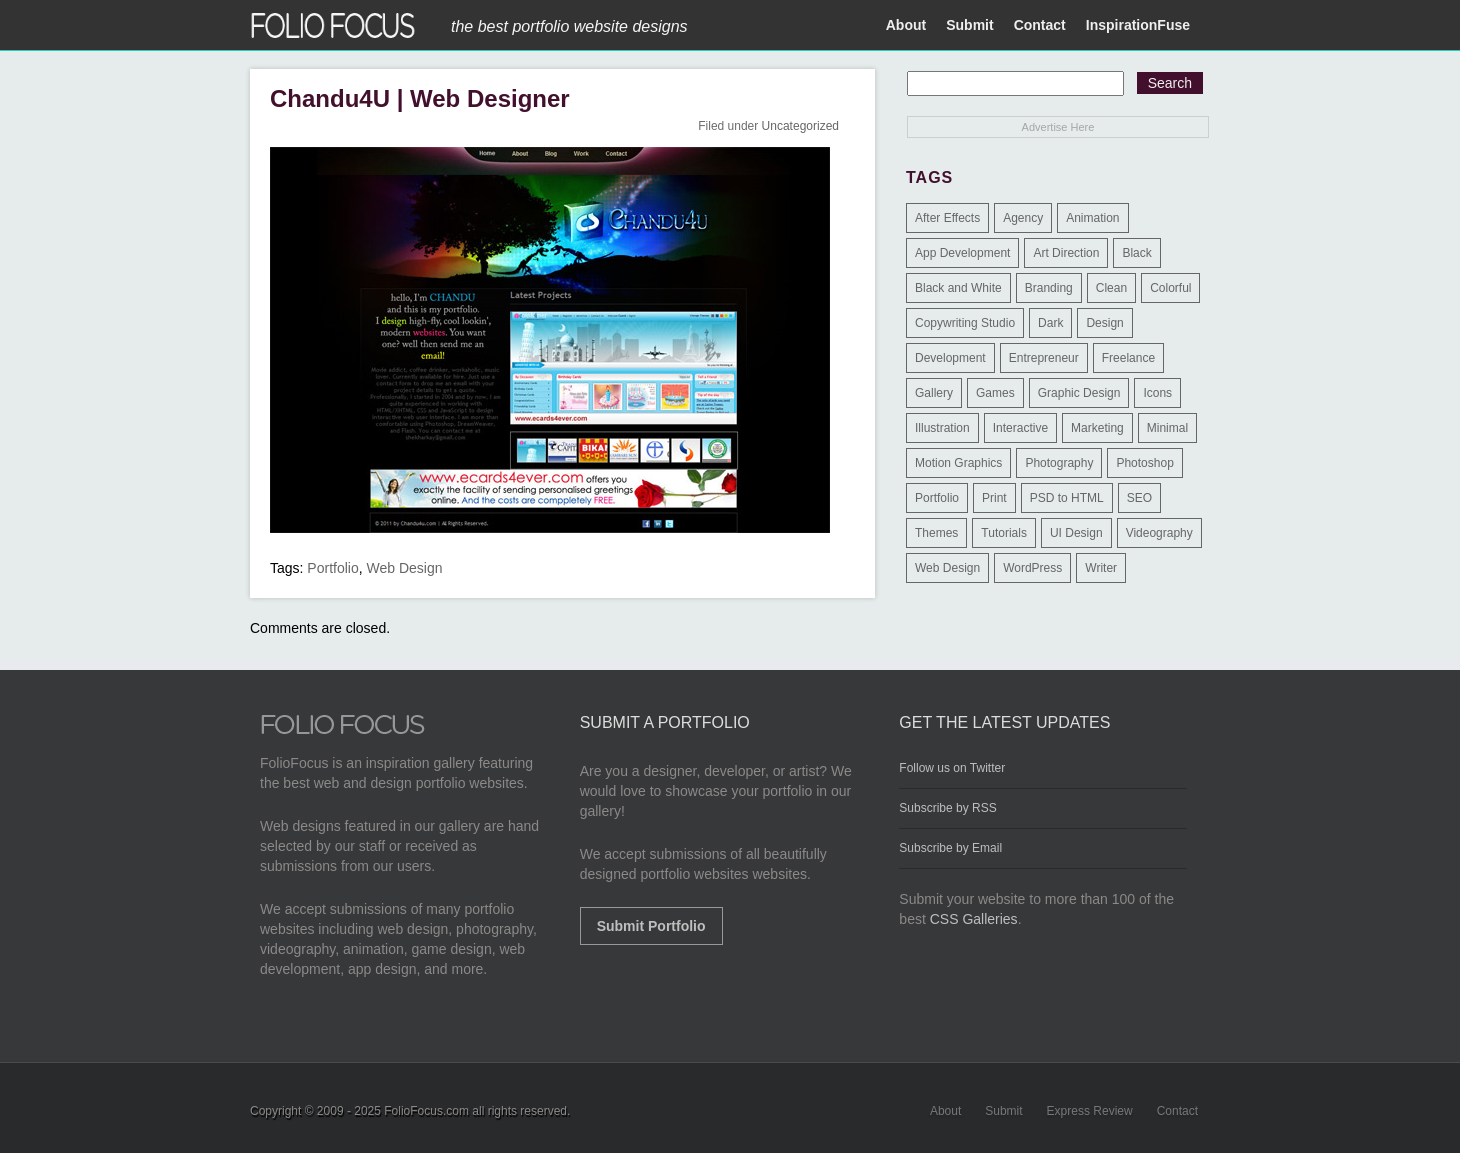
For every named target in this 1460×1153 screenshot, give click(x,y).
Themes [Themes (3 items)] (936, 533)
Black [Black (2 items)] (1136, 253)
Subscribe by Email (950, 848)
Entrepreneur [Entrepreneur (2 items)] (1044, 358)
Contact (1040, 25)
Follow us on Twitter (952, 768)
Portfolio (332, 568)
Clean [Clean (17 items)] (1111, 288)
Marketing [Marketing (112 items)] (1097, 428)
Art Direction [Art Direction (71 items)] (1066, 253)
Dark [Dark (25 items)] (1050, 323)
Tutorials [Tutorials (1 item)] (1004, 533)
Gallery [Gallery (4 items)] (934, 393)
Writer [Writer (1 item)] (1101, 568)
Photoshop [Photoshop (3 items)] (1144, 463)
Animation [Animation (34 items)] (1092, 218)
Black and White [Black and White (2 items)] (958, 288)
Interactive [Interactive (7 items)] (1020, 428)
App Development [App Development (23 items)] (962, 253)
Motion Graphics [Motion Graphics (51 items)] (958, 463)
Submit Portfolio (651, 926)
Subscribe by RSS (947, 808)
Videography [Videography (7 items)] (1159, 533)
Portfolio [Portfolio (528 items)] (937, 498)
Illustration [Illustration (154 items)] (942, 428)
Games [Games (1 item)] (995, 393)
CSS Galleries (974, 919)
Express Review (1090, 1111)
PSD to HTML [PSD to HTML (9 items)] (1067, 498)
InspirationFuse (1138, 25)
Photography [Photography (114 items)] (1059, 463)
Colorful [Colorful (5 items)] (1170, 288)
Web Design (405, 568)
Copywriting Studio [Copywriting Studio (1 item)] (965, 323)
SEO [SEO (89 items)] (1139, 498)
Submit (969, 25)
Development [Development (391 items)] (950, 358)
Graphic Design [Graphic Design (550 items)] (1079, 393)
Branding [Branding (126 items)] (1049, 288)
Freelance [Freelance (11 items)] (1128, 358)
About (906, 25)
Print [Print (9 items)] (994, 498)
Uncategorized (800, 126)
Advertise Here (1058, 127)
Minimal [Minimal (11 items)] (1167, 428)
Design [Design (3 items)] (1104, 323)
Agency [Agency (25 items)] (1023, 218)
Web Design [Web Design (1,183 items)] (947, 568)
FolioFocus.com (426, 1111)
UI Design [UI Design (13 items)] (1076, 533)
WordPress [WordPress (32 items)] (1032, 568)
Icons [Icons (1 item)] (1157, 393)
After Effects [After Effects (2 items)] (947, 218)
